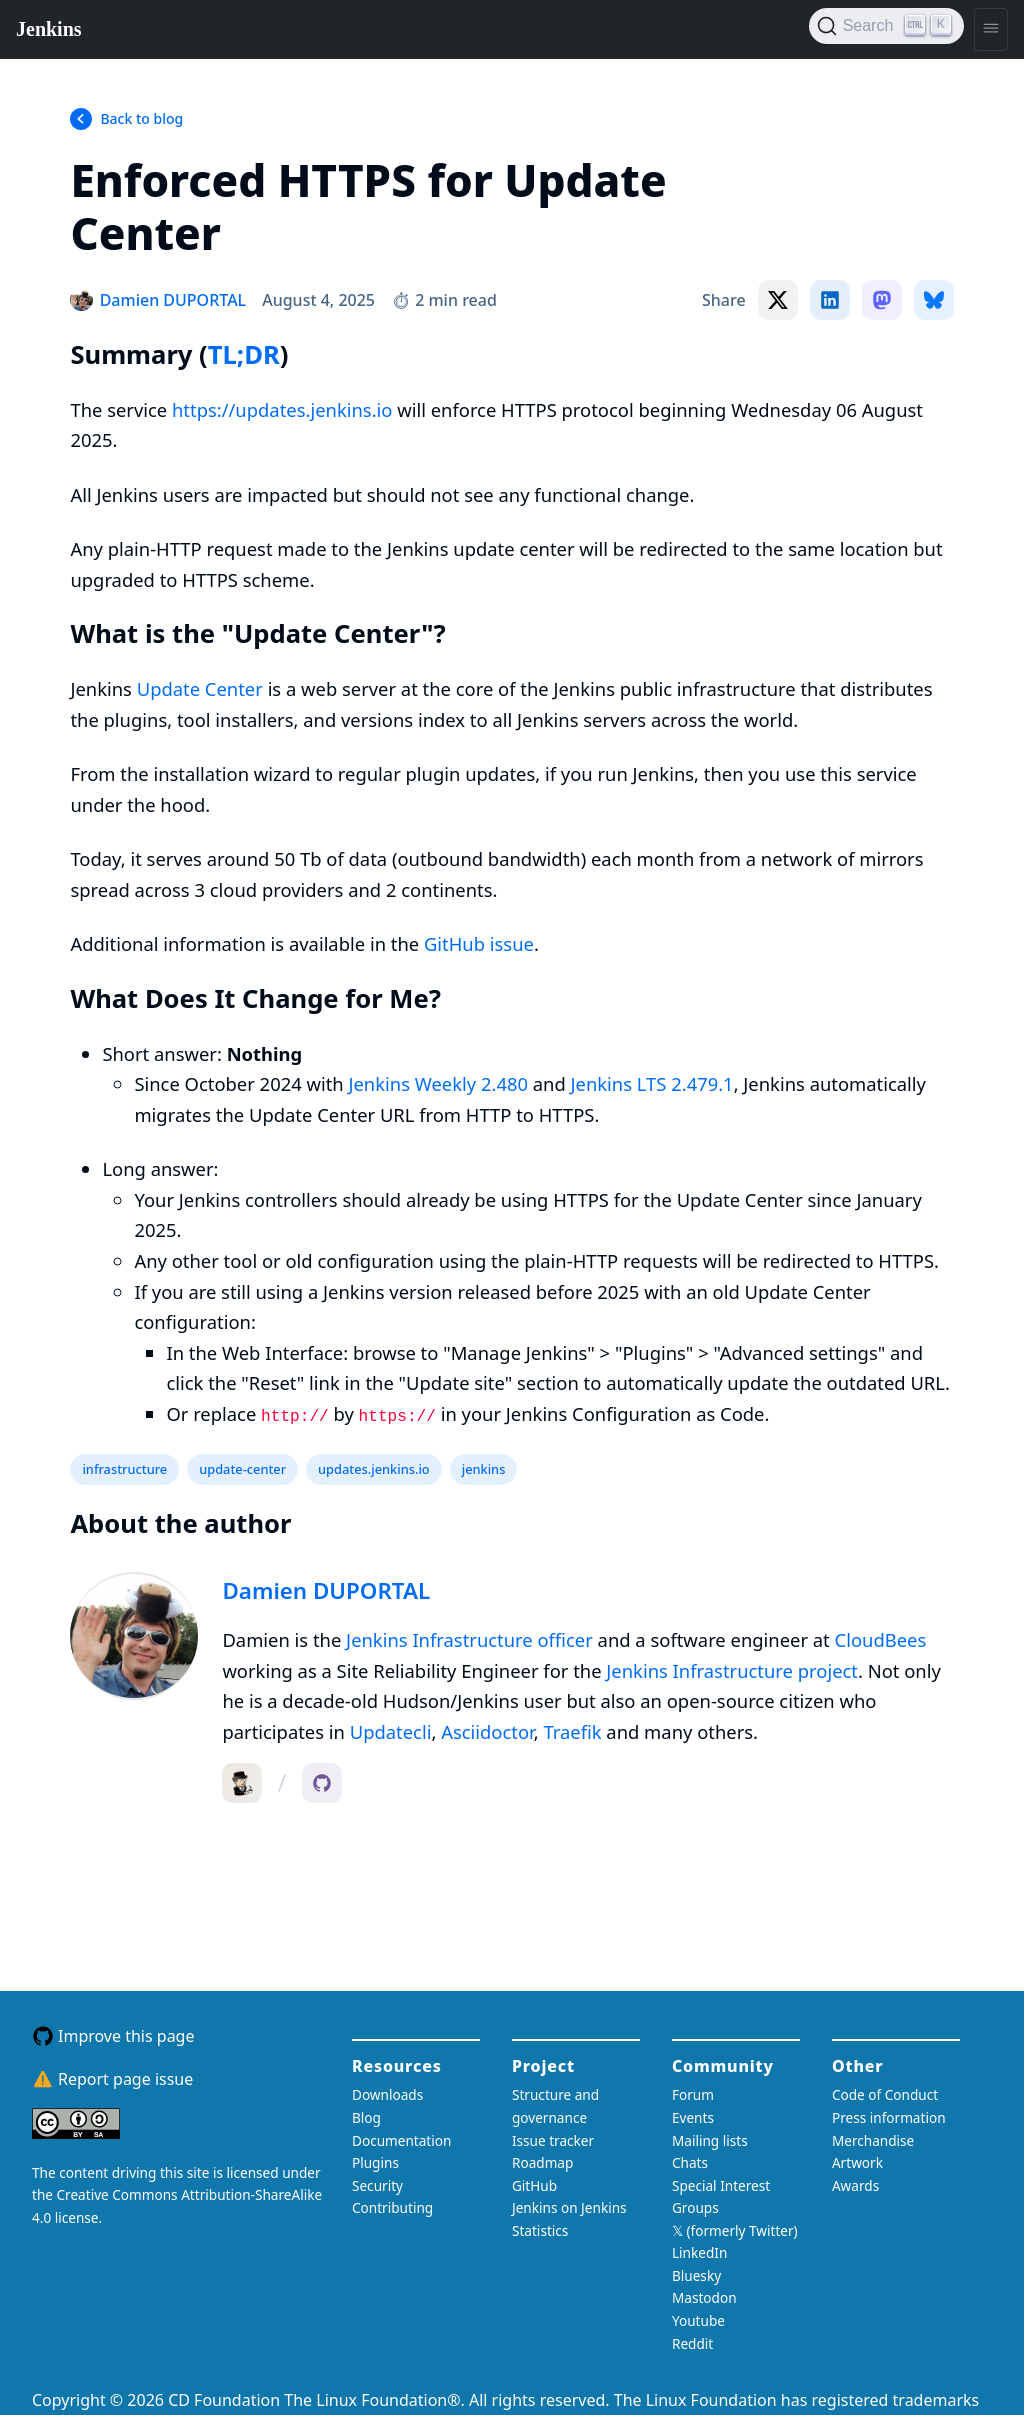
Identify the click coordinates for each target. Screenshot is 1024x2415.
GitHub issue (479, 943)
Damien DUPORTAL (326, 1590)
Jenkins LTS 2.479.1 (652, 1083)
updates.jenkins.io (374, 1469)
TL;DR (244, 354)
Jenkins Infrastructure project (732, 1670)
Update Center (200, 688)
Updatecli (391, 1731)
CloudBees (881, 1639)
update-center (242, 1469)
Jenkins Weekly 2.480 (438, 1083)
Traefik (572, 1731)
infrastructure (124, 1469)
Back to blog (141, 118)
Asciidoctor (487, 1731)
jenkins (484, 1469)
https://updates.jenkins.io (282, 409)
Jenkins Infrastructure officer (469, 1639)
